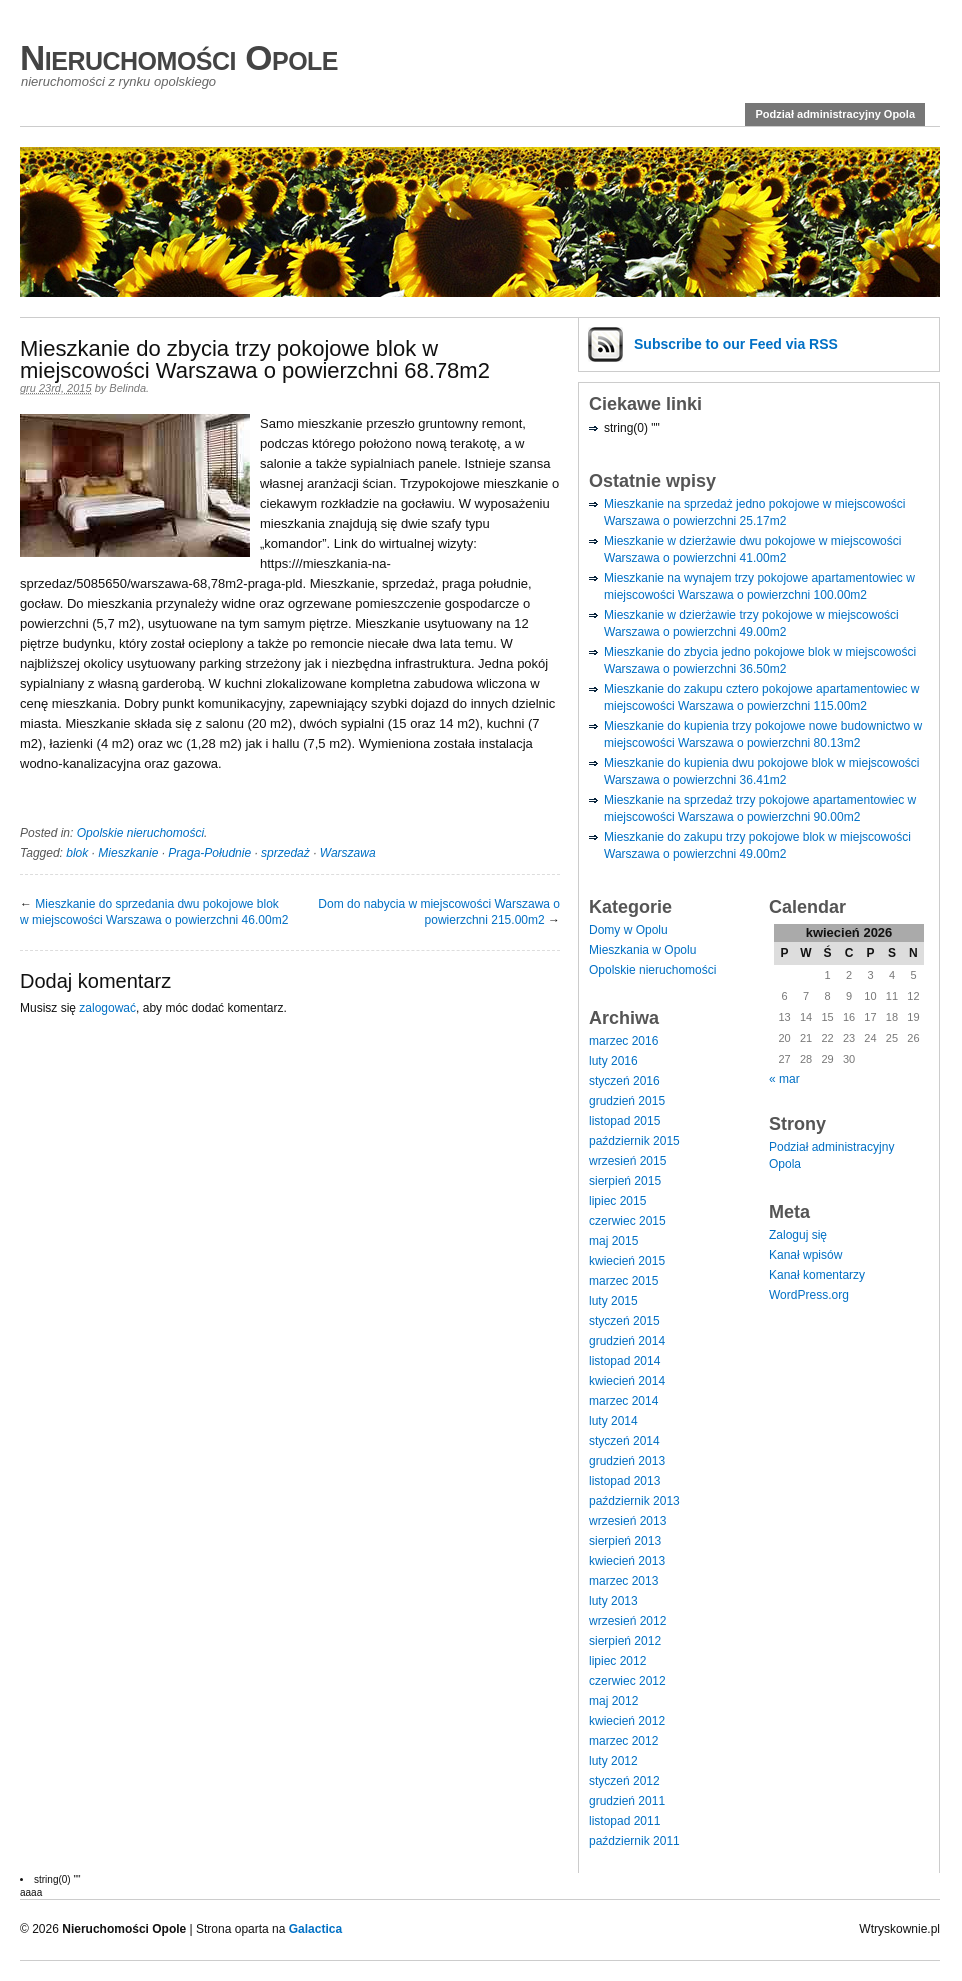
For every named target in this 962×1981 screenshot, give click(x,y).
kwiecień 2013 (627, 1561)
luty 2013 (613, 1601)
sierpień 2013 (625, 1541)
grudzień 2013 (627, 1461)
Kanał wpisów (805, 1255)
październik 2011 (634, 1841)
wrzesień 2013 (627, 1521)
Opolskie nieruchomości (140, 833)
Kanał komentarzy (817, 1275)
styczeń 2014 (624, 1441)
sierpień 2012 (625, 1641)
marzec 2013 (623, 1581)
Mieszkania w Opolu (642, 950)
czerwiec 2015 (627, 1221)
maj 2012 (613, 1701)
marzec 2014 (623, 1401)
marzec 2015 (623, 1281)
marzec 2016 (623, 1041)
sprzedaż (285, 853)
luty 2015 (613, 1301)
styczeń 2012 (624, 1781)
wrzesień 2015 (627, 1161)
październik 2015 (634, 1141)
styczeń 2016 (624, 1081)
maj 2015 (613, 1241)
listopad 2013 (624, 1481)
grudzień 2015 (627, 1101)
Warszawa (348, 853)
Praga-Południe (209, 853)
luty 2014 (613, 1421)
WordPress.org (809, 1295)
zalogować (107, 1008)
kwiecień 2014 (627, 1381)
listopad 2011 (624, 1821)
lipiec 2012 (617, 1661)
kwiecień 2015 (627, 1261)
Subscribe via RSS (736, 344)
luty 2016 (613, 1061)
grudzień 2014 (627, 1341)
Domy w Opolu (628, 930)
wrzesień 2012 (627, 1621)
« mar (784, 1079)
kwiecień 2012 (627, 1721)
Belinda (127, 388)
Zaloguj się (798, 1235)
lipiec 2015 (617, 1201)
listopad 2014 (624, 1361)
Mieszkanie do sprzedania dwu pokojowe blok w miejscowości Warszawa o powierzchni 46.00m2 (154, 912)
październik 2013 (634, 1501)
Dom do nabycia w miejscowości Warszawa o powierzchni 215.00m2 (439, 912)
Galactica (315, 1929)
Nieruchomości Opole (179, 57)
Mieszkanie (128, 853)
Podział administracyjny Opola (835, 114)
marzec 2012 (623, 1741)
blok (77, 853)
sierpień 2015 (625, 1181)
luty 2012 (613, 1761)
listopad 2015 (624, 1121)
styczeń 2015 (624, 1321)
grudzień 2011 (627, 1801)
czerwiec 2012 (627, 1681)
